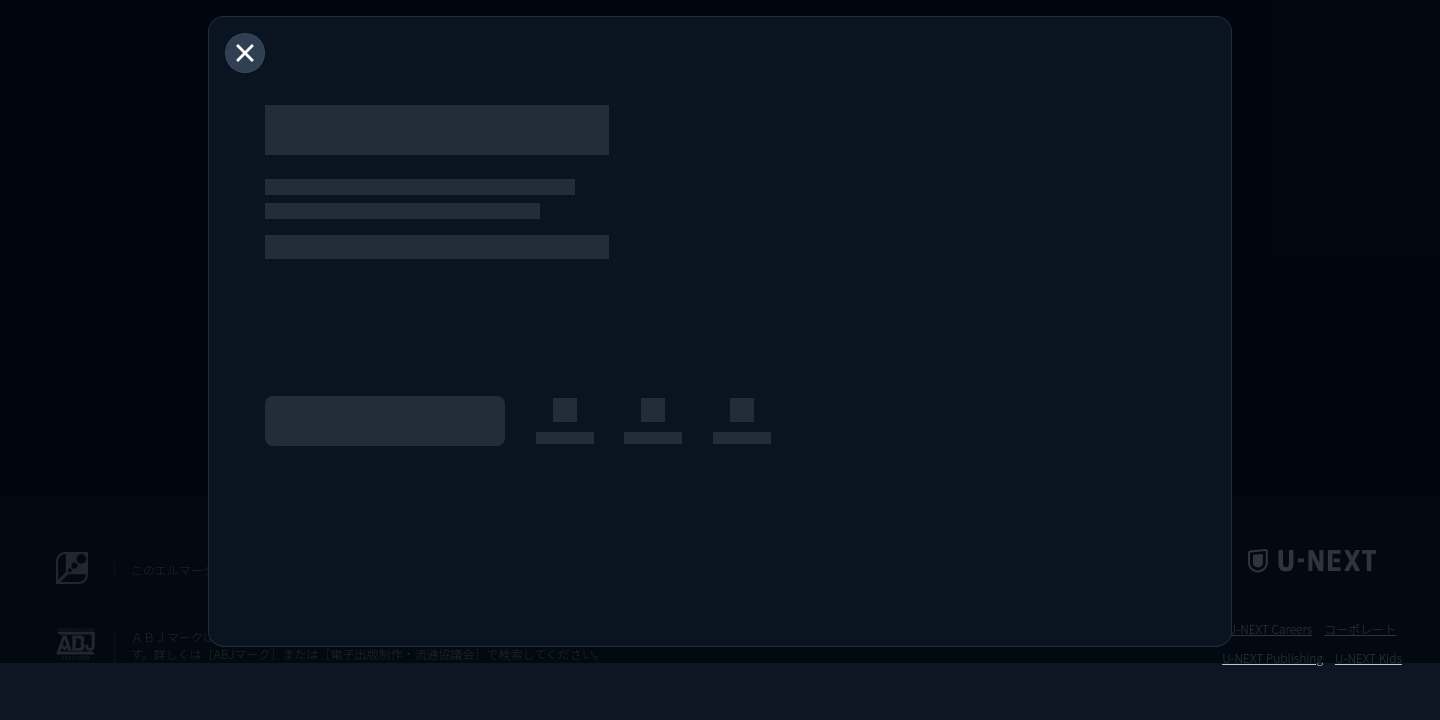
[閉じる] (245, 53)
